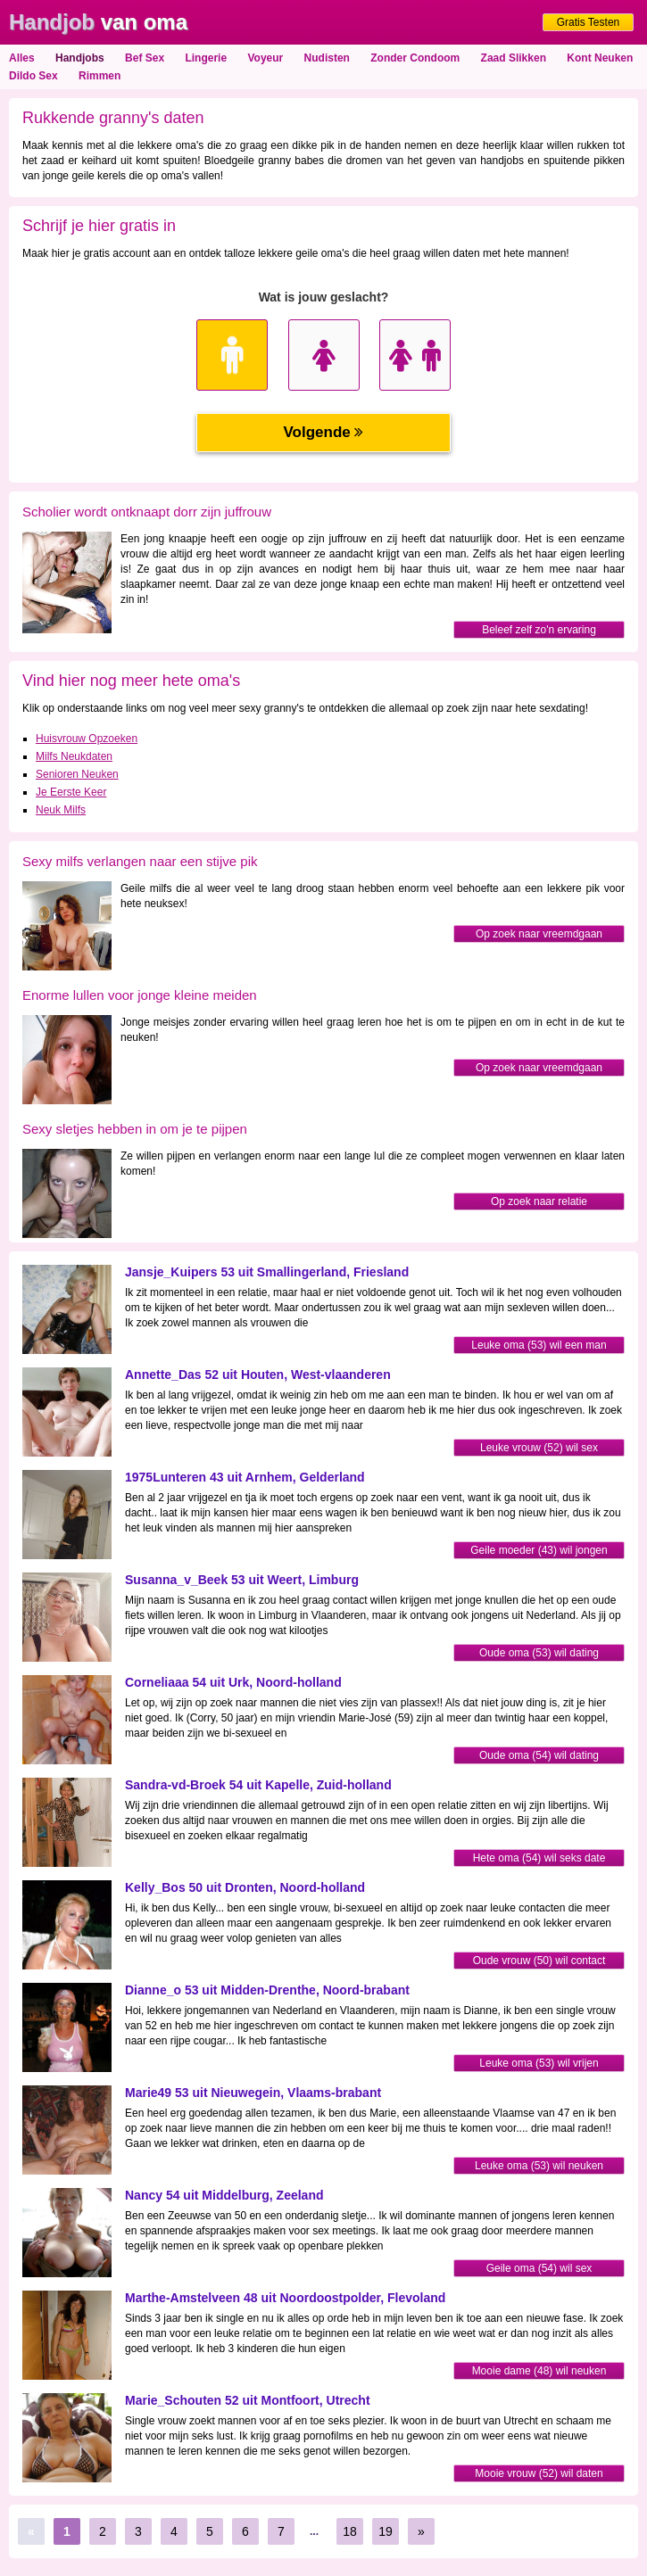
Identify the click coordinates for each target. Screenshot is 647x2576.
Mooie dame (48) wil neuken (539, 2371)
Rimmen (99, 76)
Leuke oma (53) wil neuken (539, 2165)
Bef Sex (144, 58)
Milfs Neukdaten (74, 756)
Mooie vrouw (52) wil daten (538, 2473)
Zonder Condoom (415, 58)
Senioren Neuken (77, 774)
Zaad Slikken (513, 58)
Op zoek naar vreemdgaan (539, 934)
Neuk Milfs (61, 810)
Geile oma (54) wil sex (539, 2268)
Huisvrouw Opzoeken (86, 738)
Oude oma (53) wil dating (539, 1653)
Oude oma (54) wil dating (539, 1755)
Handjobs (79, 58)
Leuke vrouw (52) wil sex (539, 1447)
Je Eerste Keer (71, 792)
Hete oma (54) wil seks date (539, 1858)
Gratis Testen (588, 22)
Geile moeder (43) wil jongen (538, 1550)
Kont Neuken (600, 58)
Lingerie (206, 58)
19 (385, 2531)
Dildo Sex (33, 76)
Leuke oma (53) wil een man (538, 1345)
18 (350, 2531)
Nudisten (327, 58)
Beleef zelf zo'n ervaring (539, 629)
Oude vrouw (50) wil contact (539, 1960)
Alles (22, 58)
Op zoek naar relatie (539, 1201)
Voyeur (265, 58)
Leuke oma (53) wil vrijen (538, 2063)
